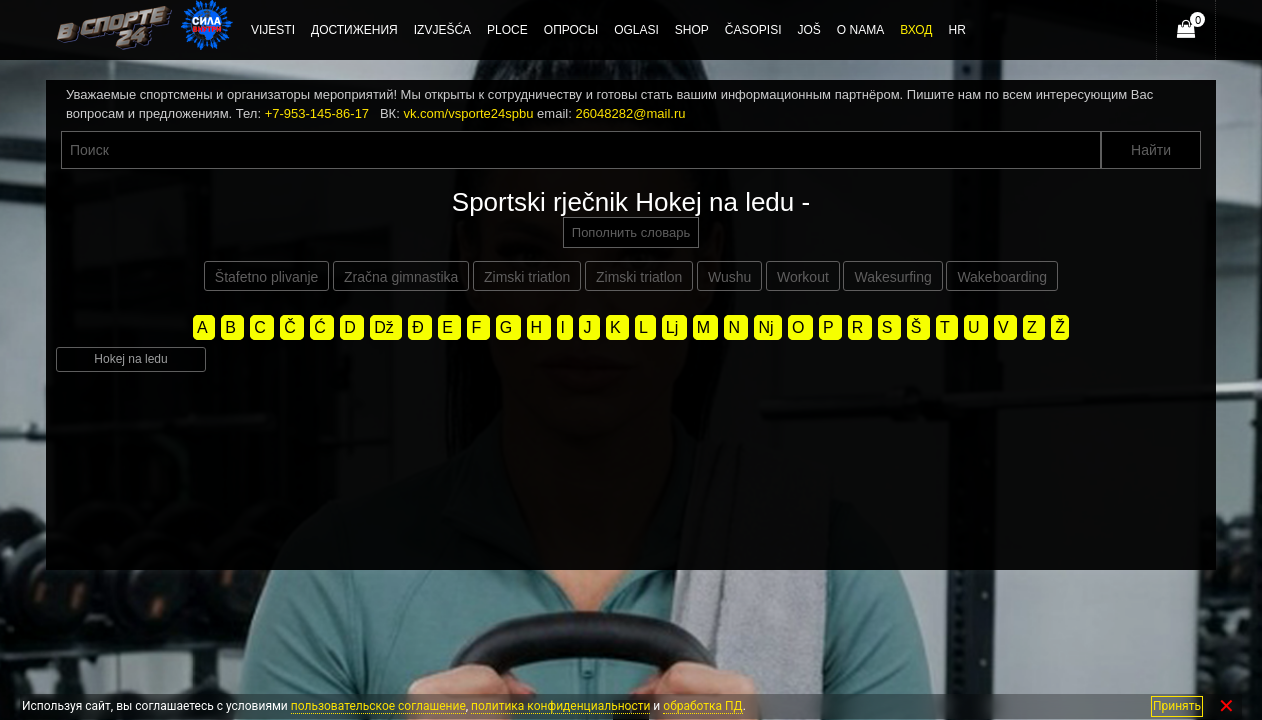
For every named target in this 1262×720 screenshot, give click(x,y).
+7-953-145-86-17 (317, 113)
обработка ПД (702, 706)
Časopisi (753, 30)
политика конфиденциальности (560, 706)
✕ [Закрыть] (1226, 706)
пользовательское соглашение (378, 706)
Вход (916, 30)
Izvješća (442, 30)
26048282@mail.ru (630, 113)
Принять (1177, 706)
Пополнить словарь (631, 232)
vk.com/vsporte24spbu (468, 113)
